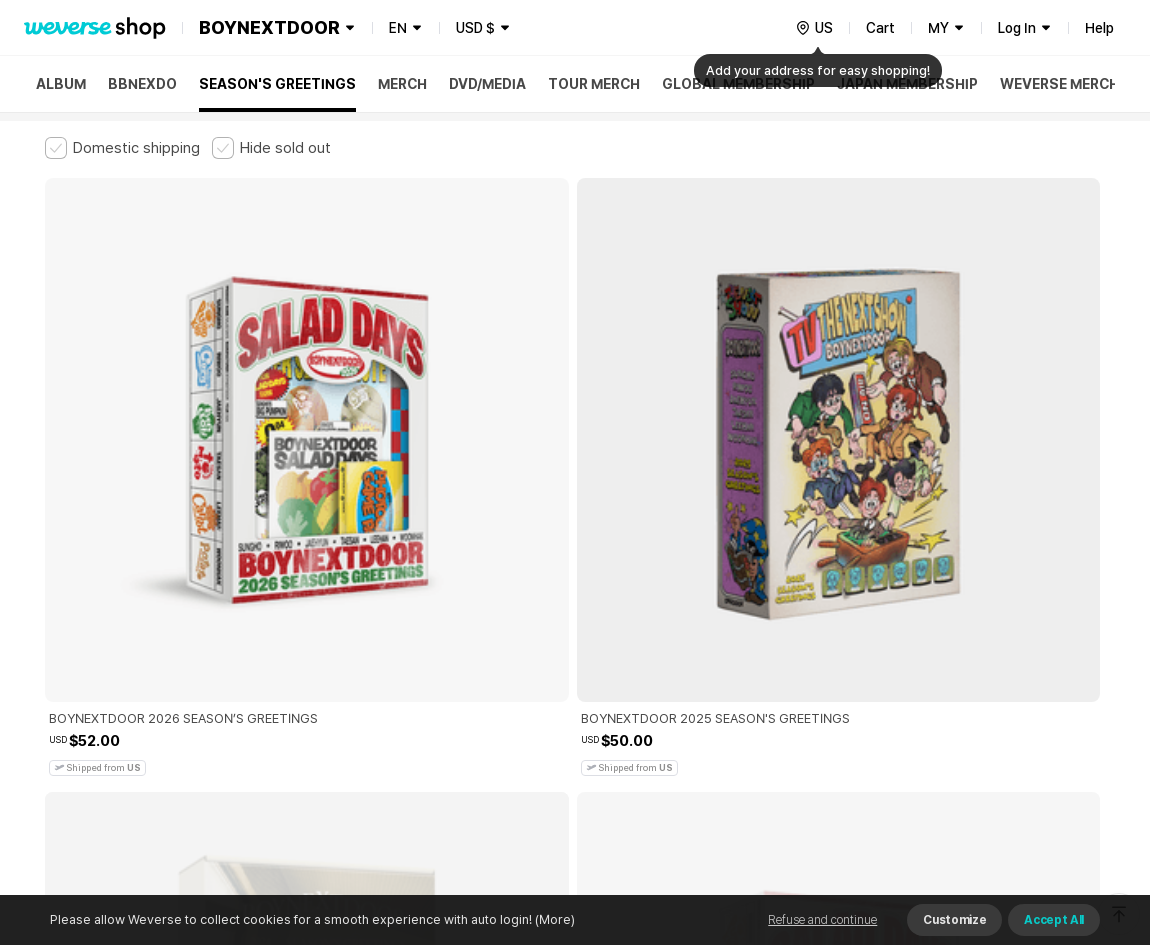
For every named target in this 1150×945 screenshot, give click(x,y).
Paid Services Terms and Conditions (290, 610)
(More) (553, 919)
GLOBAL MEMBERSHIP (738, 84)
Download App (1054, 816)
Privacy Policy (670, 610)
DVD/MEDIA (487, 84)
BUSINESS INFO (382, 698)
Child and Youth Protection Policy (511, 610)
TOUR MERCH (594, 84)
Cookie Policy (772, 610)
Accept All (1054, 920)
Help (1099, 28)
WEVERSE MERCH (1059, 84)
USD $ (475, 28)
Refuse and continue (822, 920)
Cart (880, 28)
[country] (814, 28)
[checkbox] (122, 148)
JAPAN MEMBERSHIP (907, 84)
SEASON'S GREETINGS (277, 84)
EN (398, 28)
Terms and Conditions (100, 610)
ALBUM (61, 84)
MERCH (402, 84)
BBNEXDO (142, 84)
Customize (954, 920)
